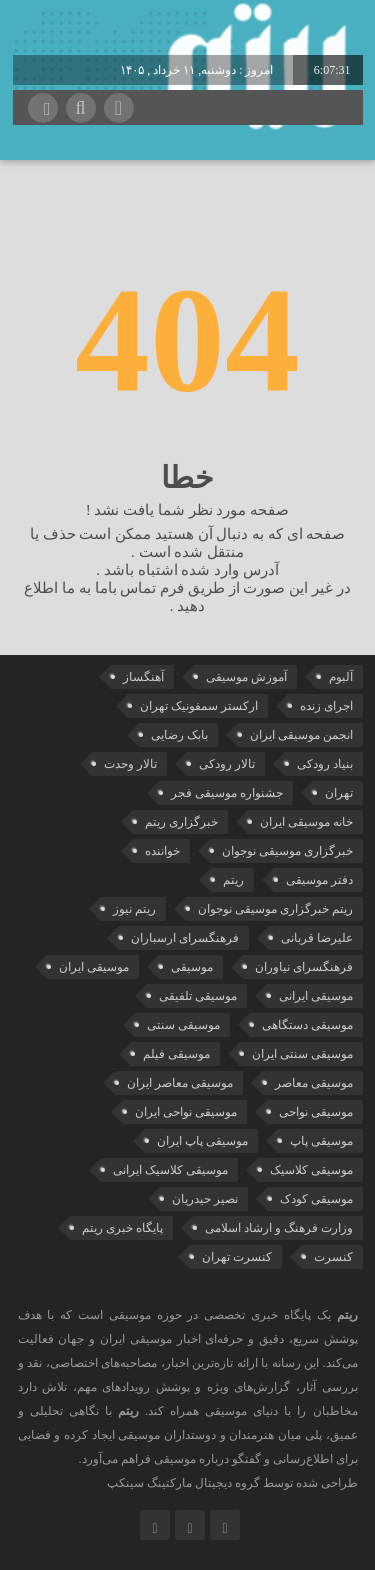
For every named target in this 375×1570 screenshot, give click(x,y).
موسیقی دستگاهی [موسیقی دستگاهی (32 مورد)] (307, 1025)
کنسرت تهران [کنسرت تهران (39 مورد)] (237, 1257)
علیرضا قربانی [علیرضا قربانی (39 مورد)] (317, 938)
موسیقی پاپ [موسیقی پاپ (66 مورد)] (321, 1141)
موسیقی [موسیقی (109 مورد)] (192, 967)
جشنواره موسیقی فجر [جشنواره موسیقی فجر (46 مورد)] (227, 793)
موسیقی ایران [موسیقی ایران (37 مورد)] (94, 967)
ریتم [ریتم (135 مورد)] (233, 880)
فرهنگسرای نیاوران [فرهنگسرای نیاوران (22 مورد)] (304, 967)
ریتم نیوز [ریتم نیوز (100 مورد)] (134, 909)
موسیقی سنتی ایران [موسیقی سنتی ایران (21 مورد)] (302, 1054)
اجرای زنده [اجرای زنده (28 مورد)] (326, 706)
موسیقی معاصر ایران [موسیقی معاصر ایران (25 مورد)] (180, 1083)
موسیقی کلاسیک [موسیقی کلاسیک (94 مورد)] (311, 1170)
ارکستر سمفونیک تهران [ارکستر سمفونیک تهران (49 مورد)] (199, 706)
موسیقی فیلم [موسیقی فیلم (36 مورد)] (176, 1054)
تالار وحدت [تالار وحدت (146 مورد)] (130, 764)
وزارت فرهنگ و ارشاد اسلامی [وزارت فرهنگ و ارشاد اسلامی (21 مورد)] (279, 1228)
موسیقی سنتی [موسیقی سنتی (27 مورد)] (183, 1025)
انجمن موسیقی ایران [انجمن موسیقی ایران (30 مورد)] (301, 735)
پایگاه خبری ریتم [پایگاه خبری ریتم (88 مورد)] (122, 1228)
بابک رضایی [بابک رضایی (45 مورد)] (179, 735)
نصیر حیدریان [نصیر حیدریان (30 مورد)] (205, 1199)
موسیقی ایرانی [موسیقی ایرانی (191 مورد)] (316, 996)
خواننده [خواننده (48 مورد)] (162, 851)
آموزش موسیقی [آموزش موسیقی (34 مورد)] (246, 677)
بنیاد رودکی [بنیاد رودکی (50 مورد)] (325, 764)
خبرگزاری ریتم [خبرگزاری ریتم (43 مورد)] (181, 822)
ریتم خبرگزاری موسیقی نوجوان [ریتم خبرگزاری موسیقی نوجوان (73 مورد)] (275, 909)
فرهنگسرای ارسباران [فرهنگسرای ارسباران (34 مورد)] (185, 938)
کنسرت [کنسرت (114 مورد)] (333, 1257)
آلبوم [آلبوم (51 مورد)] (341, 677)
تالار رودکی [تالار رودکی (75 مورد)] (227, 764)
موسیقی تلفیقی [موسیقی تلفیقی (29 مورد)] (198, 996)
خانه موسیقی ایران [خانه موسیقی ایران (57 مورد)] (306, 822)
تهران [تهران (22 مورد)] (339, 793)
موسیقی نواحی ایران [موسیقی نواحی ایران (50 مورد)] (186, 1112)
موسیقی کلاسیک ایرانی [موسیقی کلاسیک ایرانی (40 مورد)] (170, 1170)
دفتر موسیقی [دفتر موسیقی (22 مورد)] (319, 880)
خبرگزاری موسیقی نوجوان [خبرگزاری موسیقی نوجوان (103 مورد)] (287, 851)
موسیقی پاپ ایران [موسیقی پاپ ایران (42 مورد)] (202, 1141)
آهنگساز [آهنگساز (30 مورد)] (143, 677)
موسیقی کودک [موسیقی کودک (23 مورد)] (316, 1199)
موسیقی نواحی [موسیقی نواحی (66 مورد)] (316, 1112)
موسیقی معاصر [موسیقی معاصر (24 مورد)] (314, 1083)
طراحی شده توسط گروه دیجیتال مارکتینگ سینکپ (232, 1483)
